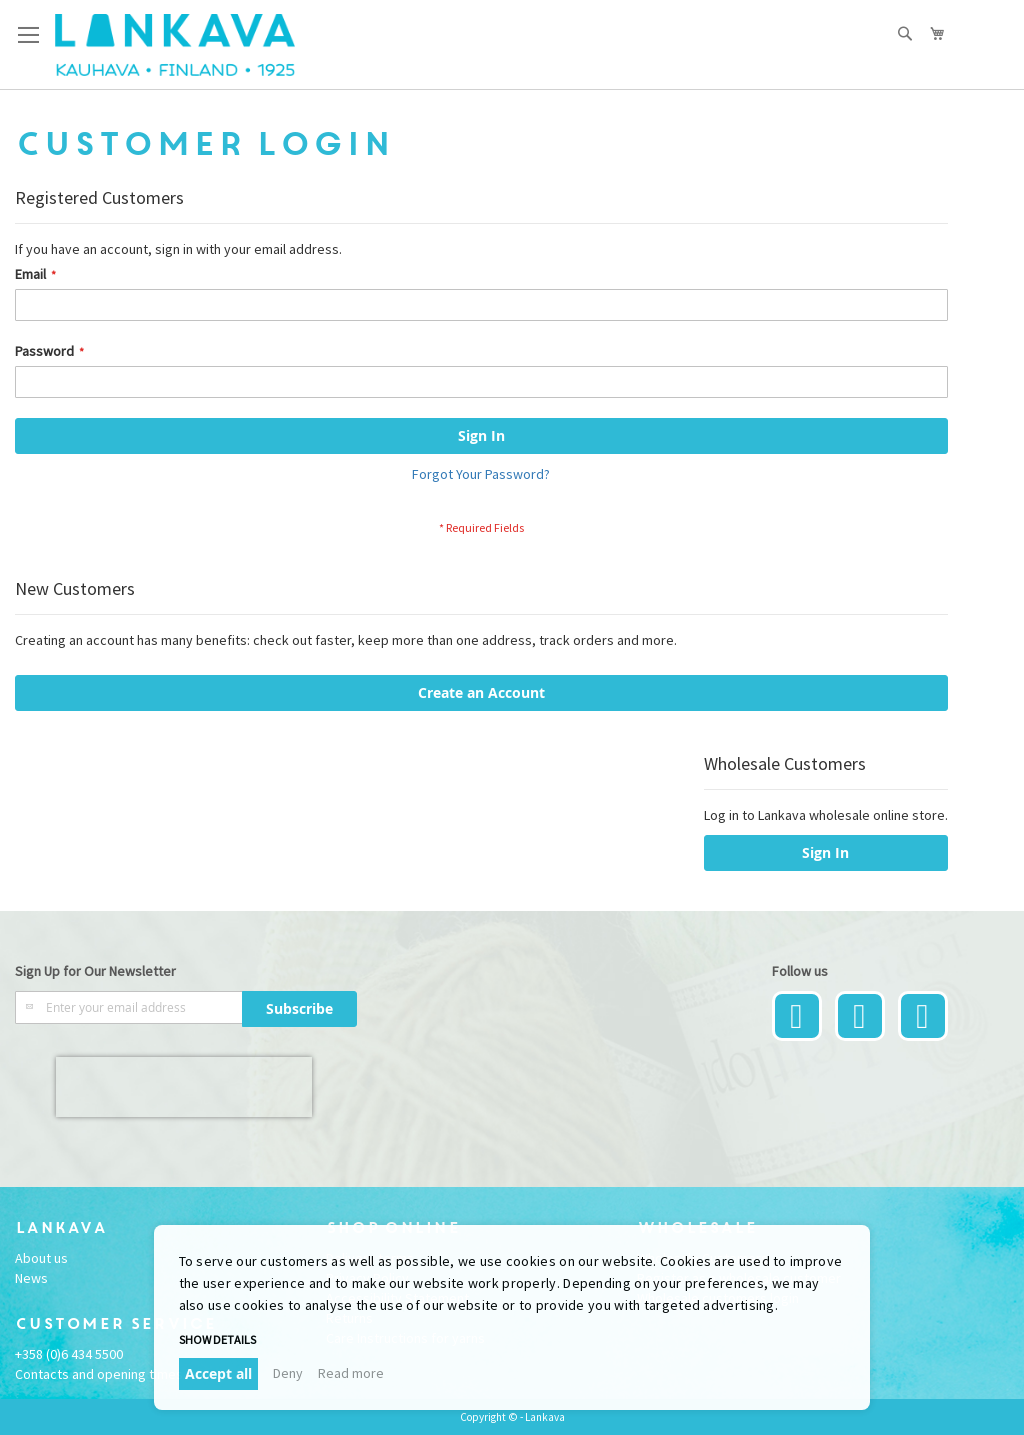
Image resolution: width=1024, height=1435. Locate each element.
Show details (217, 1339)
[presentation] (184, 1087)
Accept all (218, 1373)
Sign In (825, 852)
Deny (288, 1373)
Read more (351, 1373)
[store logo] (175, 45)
